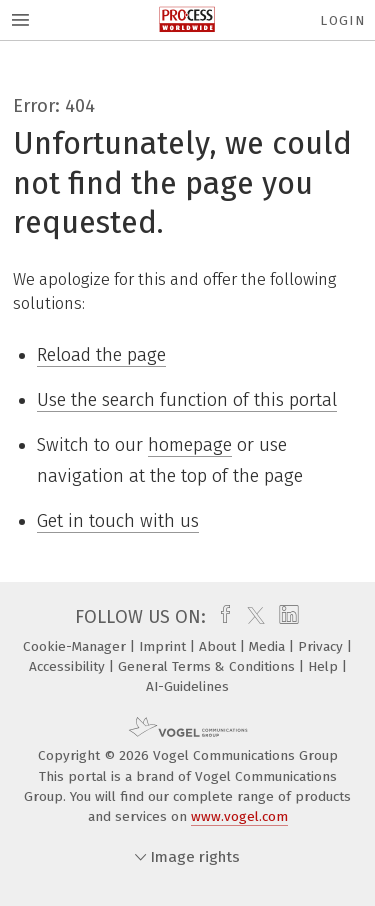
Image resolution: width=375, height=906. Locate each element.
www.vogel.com (239, 816)
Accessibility (69, 666)
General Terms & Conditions (208, 666)
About (219, 646)
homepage (190, 445)
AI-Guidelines (187, 686)
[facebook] (220, 617)
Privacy (322, 646)
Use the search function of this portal (187, 400)
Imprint (164, 646)
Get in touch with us (118, 521)
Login (342, 20)
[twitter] (251, 617)
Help (325, 666)
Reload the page (101, 355)
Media (269, 646)
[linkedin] (286, 617)
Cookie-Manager (76, 646)
